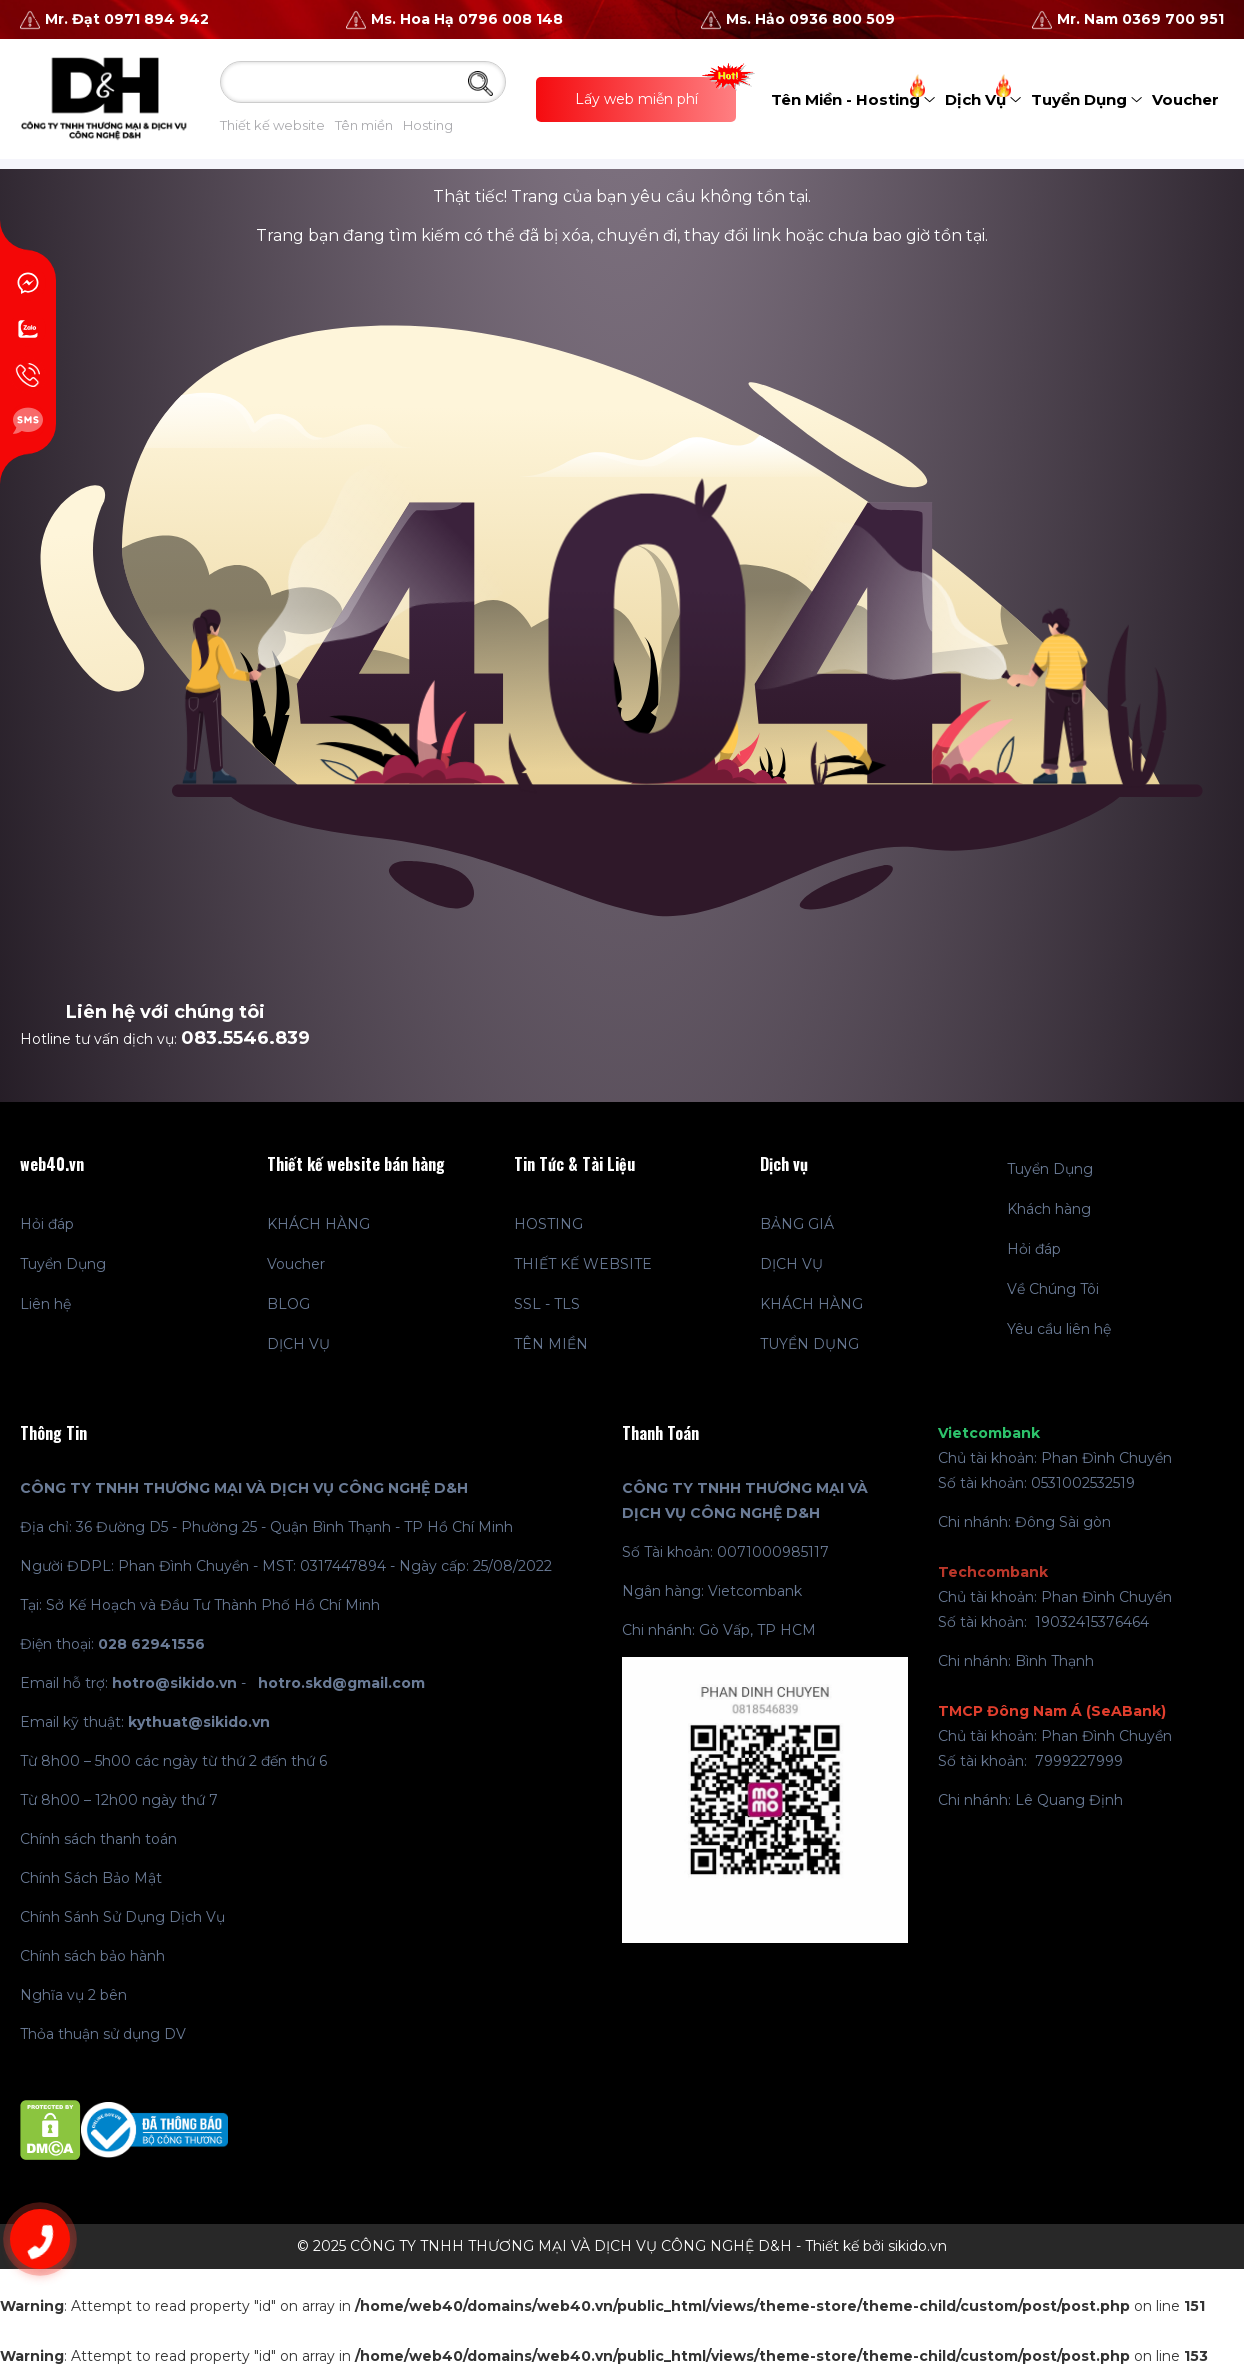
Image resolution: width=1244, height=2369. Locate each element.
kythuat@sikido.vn (199, 1722)
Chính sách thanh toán (98, 1839)
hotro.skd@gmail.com (341, 1683)
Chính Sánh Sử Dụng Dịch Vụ (122, 1917)
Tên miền (364, 125)
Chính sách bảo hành (92, 1956)
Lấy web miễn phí (656, 92)
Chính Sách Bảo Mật (91, 1878)
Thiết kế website (272, 125)
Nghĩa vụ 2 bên (73, 1995)
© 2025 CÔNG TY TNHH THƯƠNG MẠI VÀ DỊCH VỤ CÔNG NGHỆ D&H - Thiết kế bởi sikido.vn (622, 2246)
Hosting (428, 125)
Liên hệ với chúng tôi (165, 1012)
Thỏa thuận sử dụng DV (103, 2034)
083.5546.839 (245, 1038)
